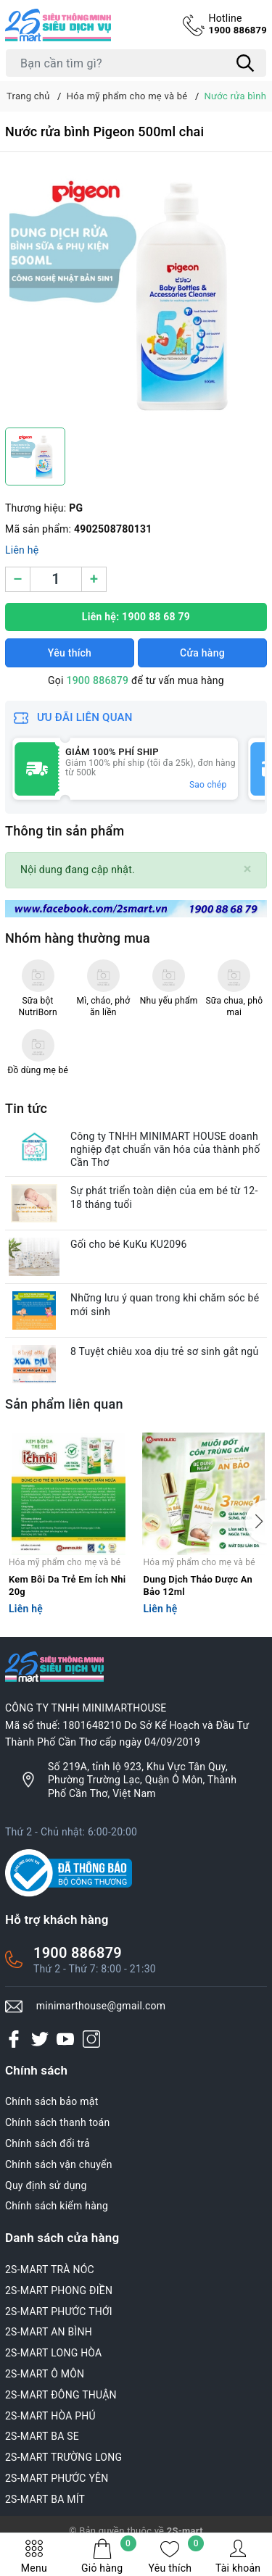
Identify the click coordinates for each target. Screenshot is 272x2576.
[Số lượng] (55, 579)
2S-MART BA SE (42, 2436)
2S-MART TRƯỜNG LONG (63, 2457)
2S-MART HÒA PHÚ (50, 2416)
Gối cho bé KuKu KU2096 (128, 1244)
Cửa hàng (202, 653)
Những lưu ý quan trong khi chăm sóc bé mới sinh (164, 1304)
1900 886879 (237, 24)
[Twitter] (40, 2038)
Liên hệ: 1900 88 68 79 (136, 616)
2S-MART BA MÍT (45, 2499)
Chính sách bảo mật (51, 2101)
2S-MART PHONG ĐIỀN (58, 2290)
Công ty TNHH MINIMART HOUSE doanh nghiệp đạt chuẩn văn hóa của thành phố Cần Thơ (165, 1149)
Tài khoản (237, 2556)
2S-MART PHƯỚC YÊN (57, 2478)
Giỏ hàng (108, 2556)
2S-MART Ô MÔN (44, 2374)
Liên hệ (21, 550)
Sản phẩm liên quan (64, 1404)
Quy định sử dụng (46, 2185)
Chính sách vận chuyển (58, 2164)
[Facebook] (13, 2038)
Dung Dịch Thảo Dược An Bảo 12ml (198, 1585)
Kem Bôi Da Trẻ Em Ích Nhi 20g (67, 1585)
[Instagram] (91, 2038)
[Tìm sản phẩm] (136, 63)
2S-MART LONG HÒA (53, 2353)
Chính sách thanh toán (57, 2122)
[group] (136, 293)
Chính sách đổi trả (47, 2143)
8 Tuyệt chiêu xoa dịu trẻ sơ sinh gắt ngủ (164, 1351)
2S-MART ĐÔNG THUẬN (61, 2395)
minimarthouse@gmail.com (101, 2006)
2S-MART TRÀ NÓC (49, 2269)
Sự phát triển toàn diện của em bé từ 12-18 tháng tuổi (164, 1197)
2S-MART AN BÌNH (48, 2332)
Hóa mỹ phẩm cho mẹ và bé (64, 1562)
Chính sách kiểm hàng (56, 2206)
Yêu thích (177, 2556)
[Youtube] (65, 2038)
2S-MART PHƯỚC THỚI (58, 2311)
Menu (34, 2556)
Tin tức (26, 1108)
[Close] (247, 869)
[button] (256, 1521)
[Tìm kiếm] (245, 63)
